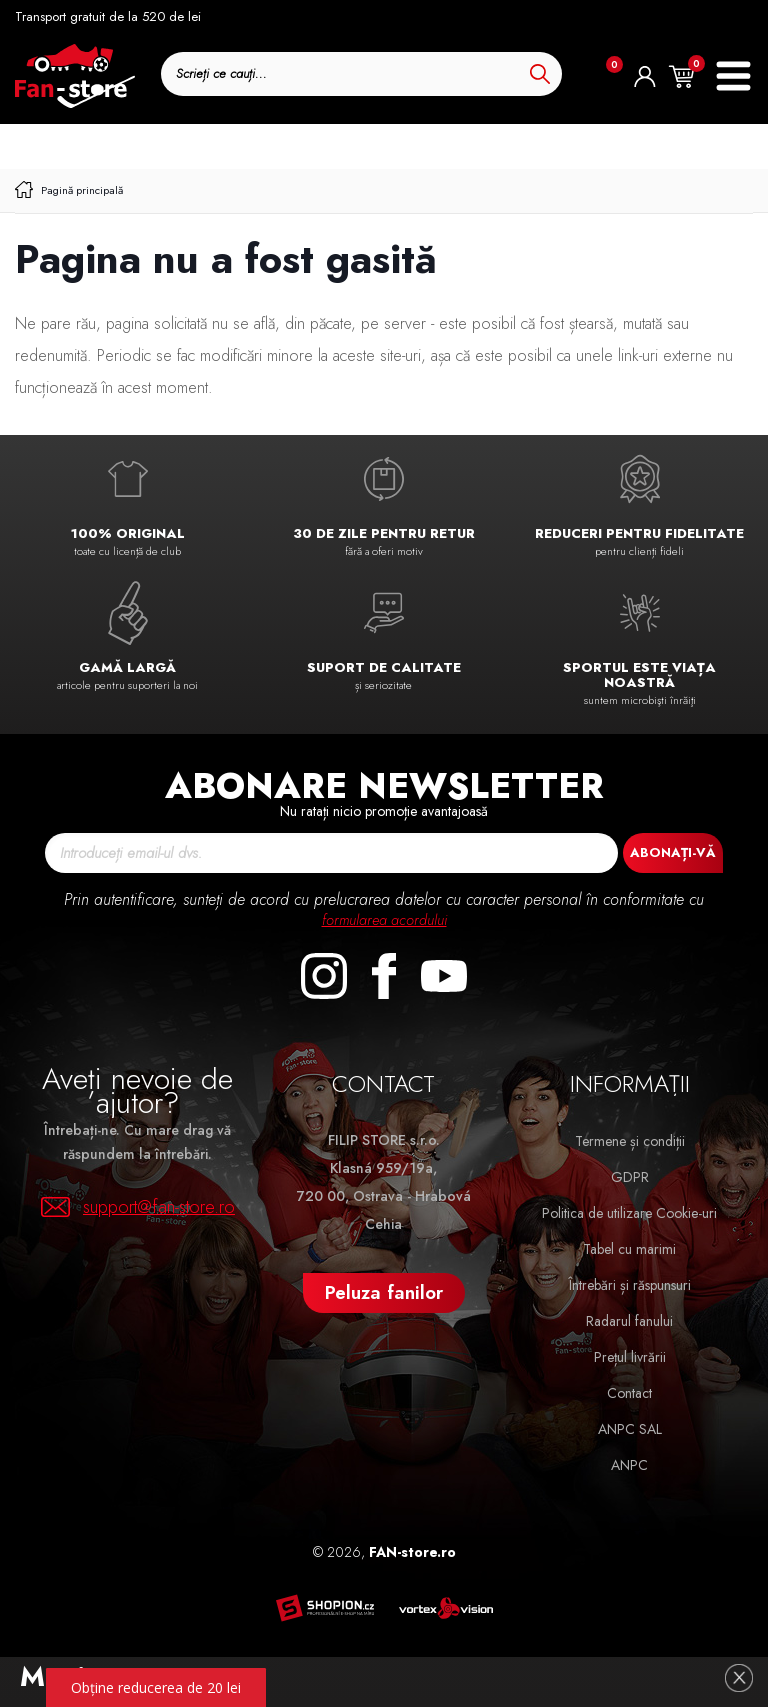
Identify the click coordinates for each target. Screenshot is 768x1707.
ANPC (629, 1465)
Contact (629, 1393)
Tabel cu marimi (629, 1249)
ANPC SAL (630, 1429)
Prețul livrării (630, 1357)
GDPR (630, 1177)
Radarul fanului (629, 1321)
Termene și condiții (630, 1141)
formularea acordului (384, 919)
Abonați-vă (673, 852)
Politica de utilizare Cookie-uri (629, 1213)
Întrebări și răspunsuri (630, 1285)
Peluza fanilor (384, 1292)
